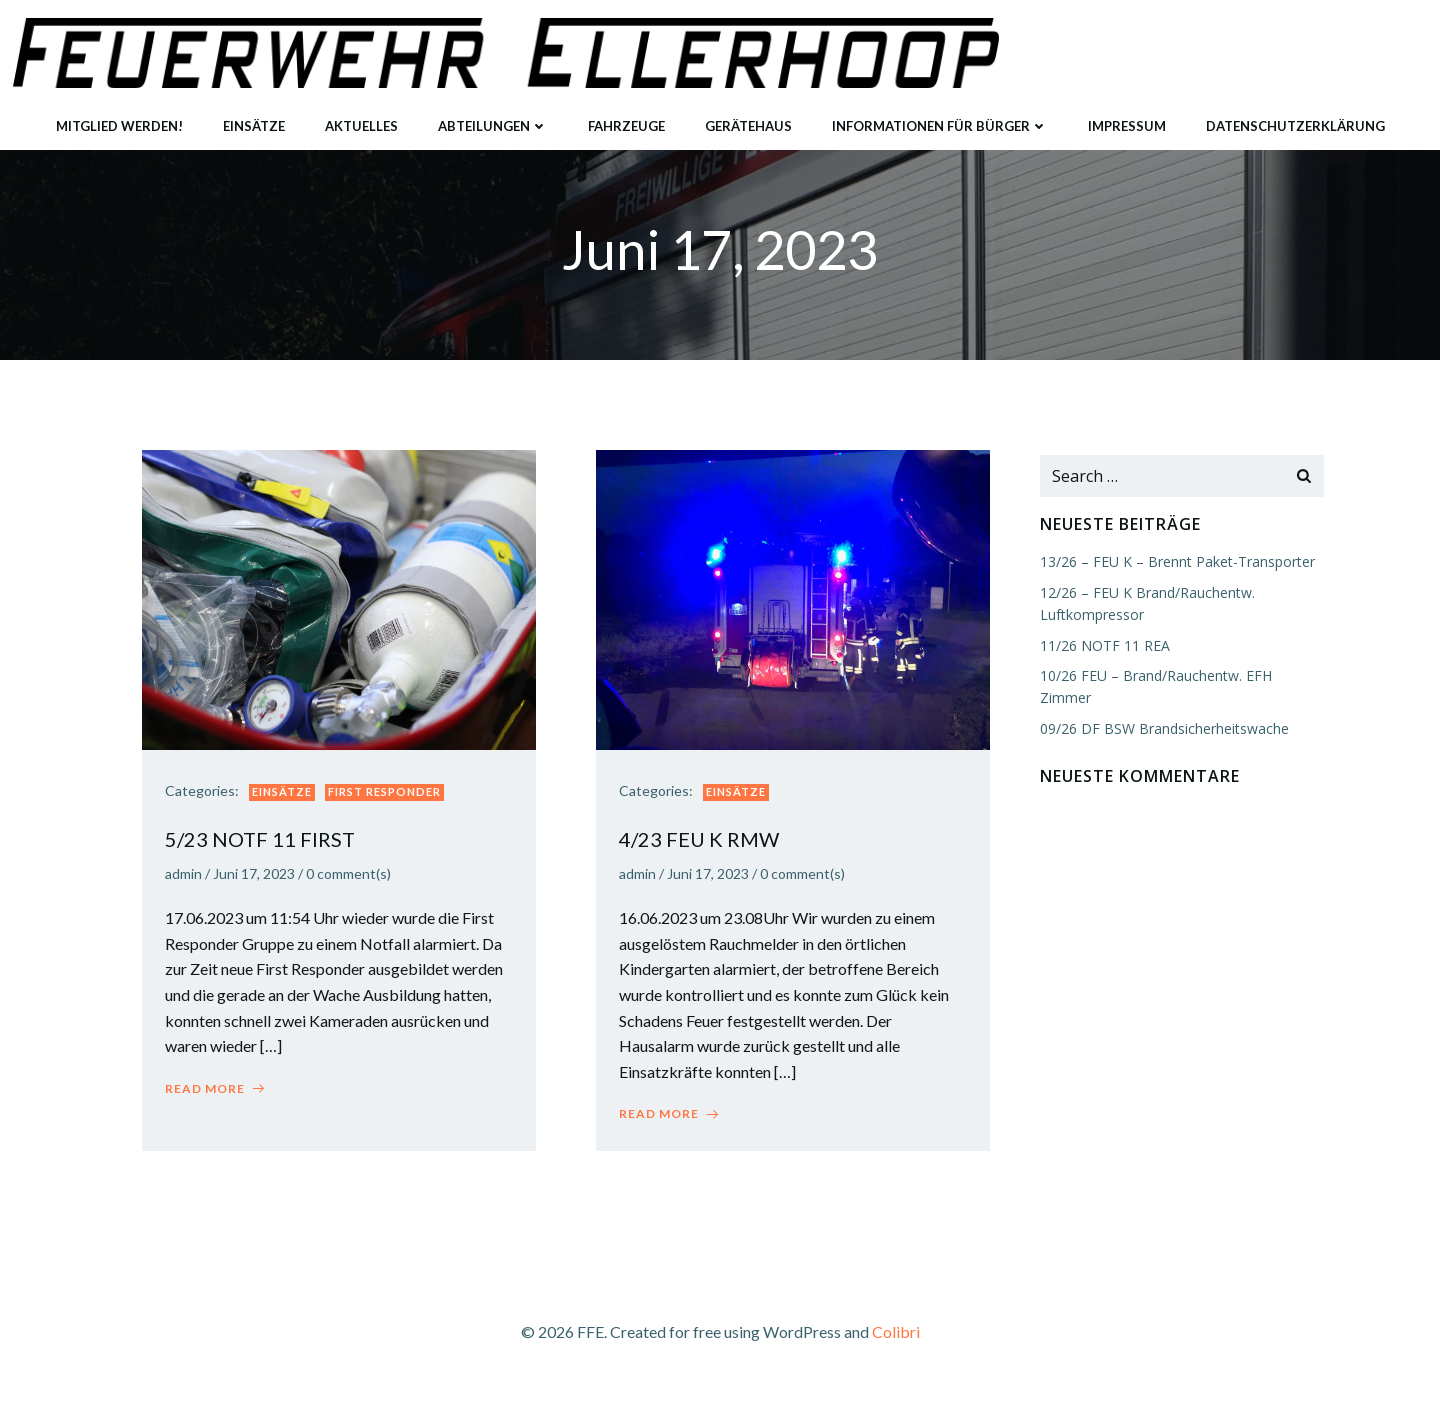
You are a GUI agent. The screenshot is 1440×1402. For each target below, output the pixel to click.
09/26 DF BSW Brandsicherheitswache (1160, 708)
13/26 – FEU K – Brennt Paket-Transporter (1173, 564)
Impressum (1127, 119)
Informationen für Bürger (940, 119)
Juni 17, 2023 (261, 883)
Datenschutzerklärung (1295, 119)
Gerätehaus (748, 119)
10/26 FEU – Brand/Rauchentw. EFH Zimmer (1179, 677)
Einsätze (254, 119)
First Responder (391, 801)
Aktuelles (361, 119)
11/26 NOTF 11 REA (1101, 647)
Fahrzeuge (626, 119)
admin (190, 883)
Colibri (896, 1343)
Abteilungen (493, 119)
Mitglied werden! (119, 119)
